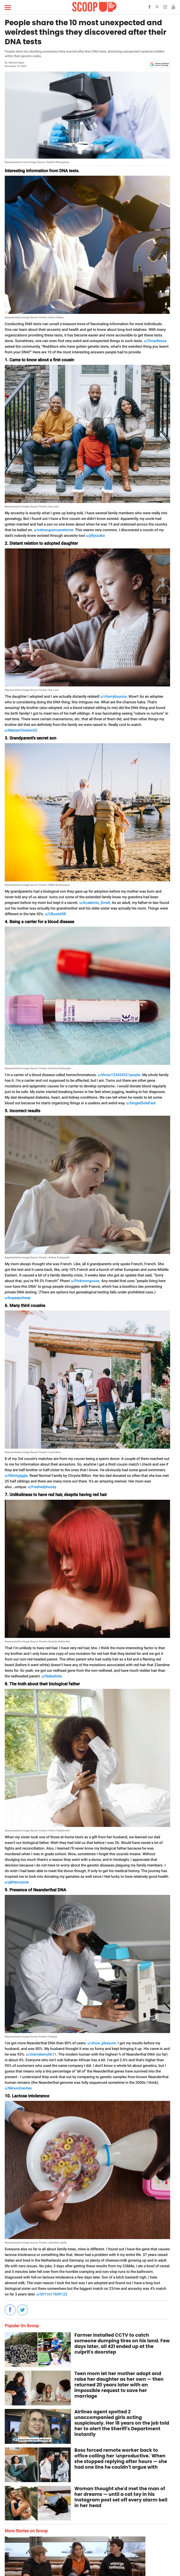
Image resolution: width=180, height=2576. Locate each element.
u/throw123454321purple (119, 1075)
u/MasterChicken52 (21, 730)
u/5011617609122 (51, 2294)
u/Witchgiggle (16, 1475)
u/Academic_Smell (94, 903)
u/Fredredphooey (42, 1487)
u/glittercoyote (17, 1882)
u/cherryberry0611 (41, 2054)
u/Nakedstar (52, 1676)
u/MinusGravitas (18, 2088)
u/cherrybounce (114, 696)
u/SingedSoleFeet (141, 1103)
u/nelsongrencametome (53, 530)
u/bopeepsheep (18, 1298)
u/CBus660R (55, 914)
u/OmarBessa (155, 341)
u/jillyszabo (95, 535)
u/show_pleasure (102, 2043)
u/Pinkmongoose (85, 1281)
